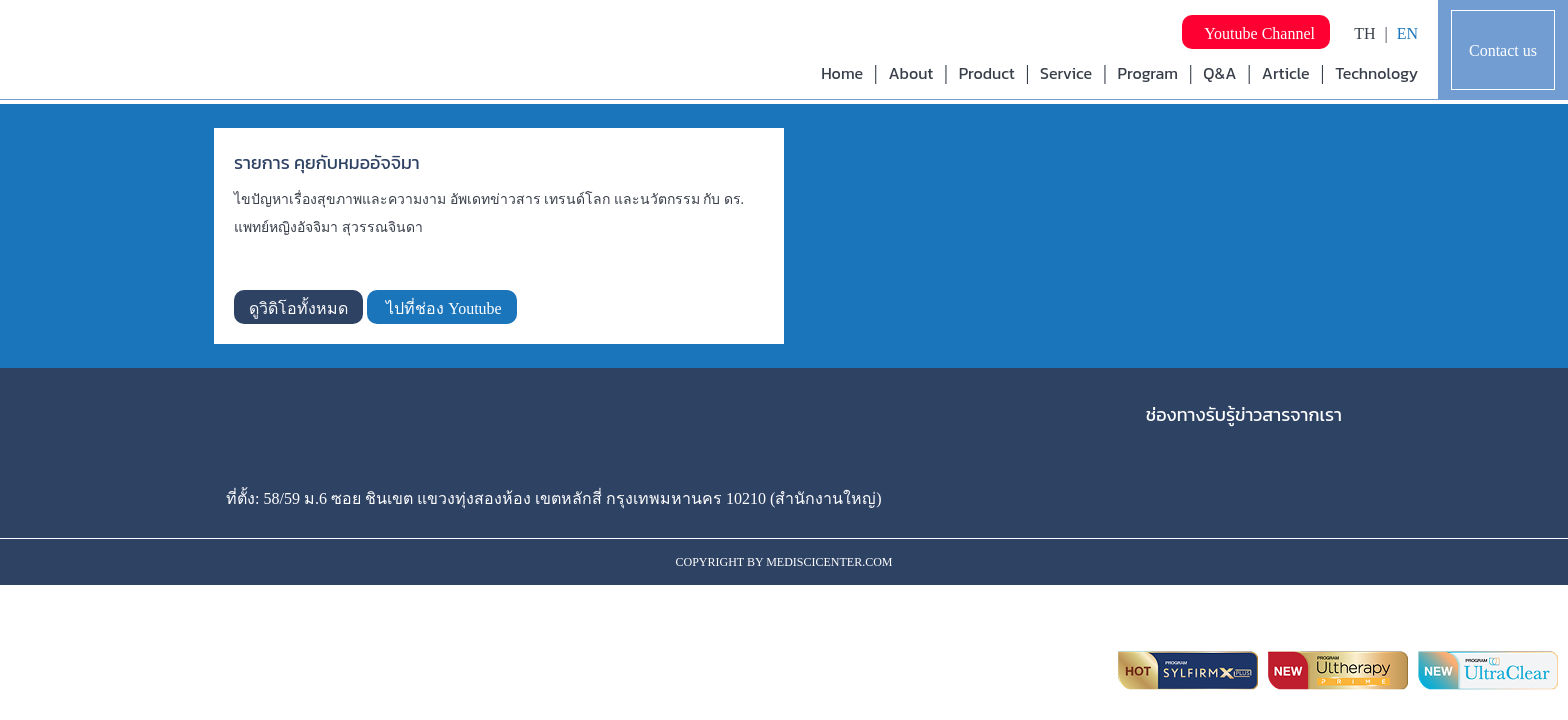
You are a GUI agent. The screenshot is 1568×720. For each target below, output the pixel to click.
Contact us (1503, 50)
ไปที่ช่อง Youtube (442, 308)
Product (987, 73)
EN (1407, 33)
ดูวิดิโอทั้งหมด (298, 308)
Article (1286, 73)
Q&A (1219, 73)
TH (1364, 33)
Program (1148, 73)
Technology (1376, 73)
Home (842, 73)
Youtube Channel (1256, 33)
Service (1066, 73)
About (910, 73)
